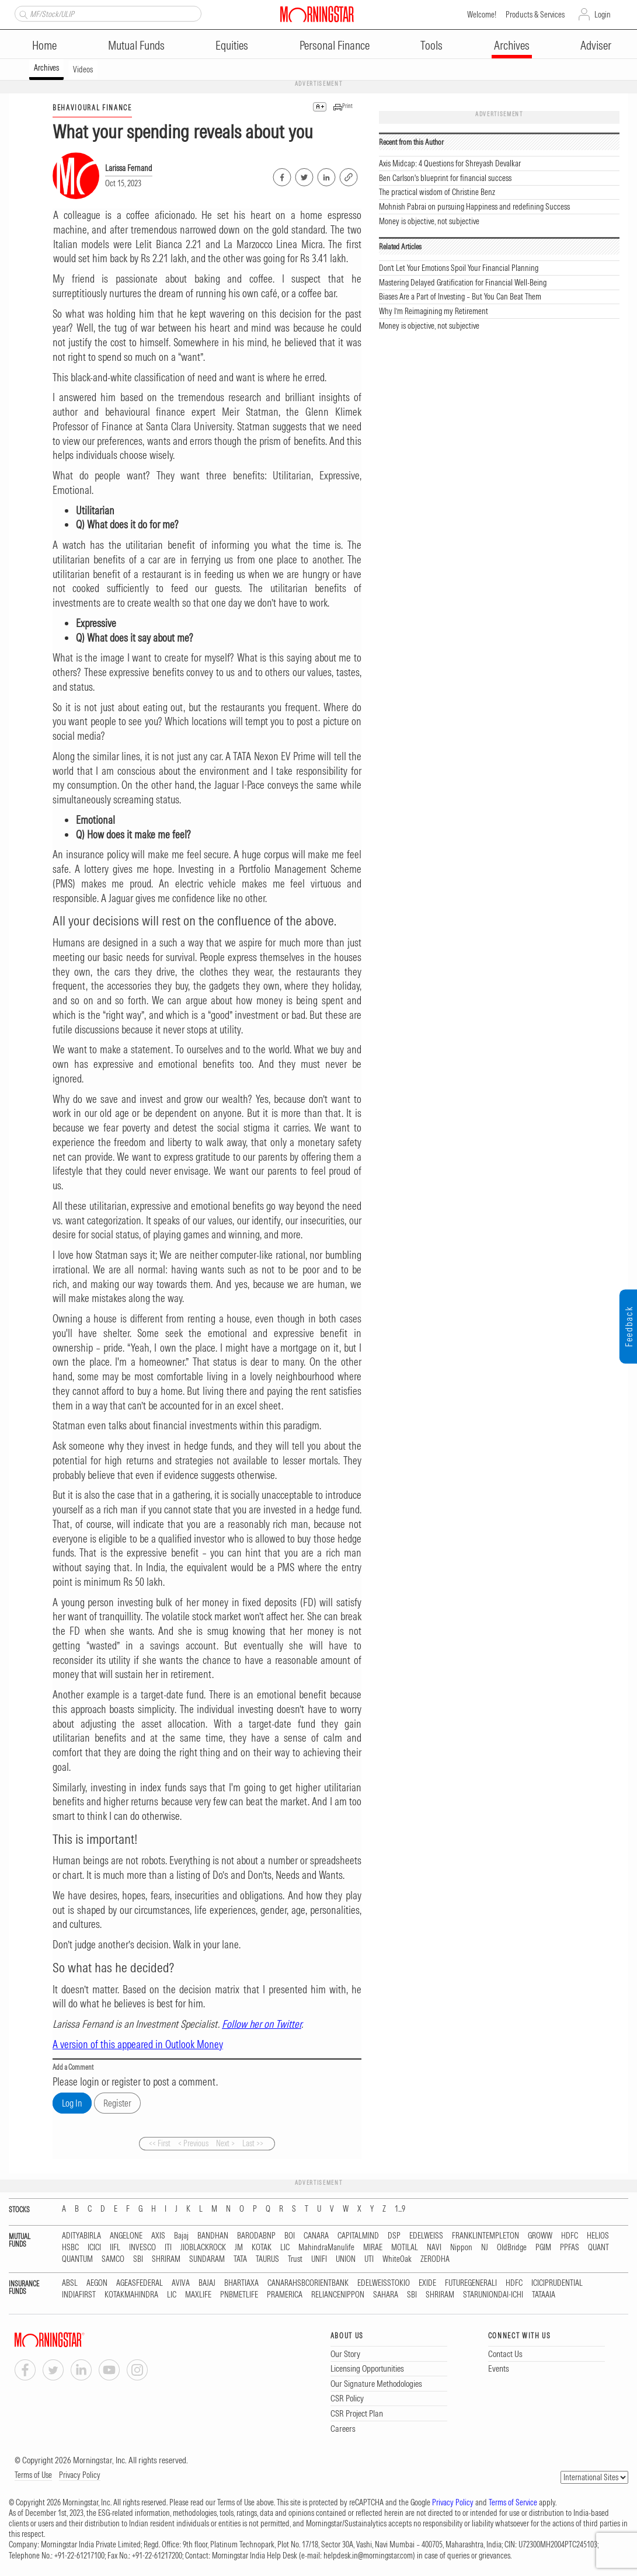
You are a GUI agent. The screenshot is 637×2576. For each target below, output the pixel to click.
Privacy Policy (79, 2475)
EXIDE (427, 2283)
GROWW (540, 2236)
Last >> (252, 2143)
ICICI (94, 2247)
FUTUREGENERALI (471, 2283)
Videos (83, 69)
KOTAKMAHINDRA (131, 2294)
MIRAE (372, 2247)
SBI (138, 2259)
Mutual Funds (136, 45)
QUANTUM (77, 2259)
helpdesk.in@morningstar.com (368, 2555)
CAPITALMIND (358, 2236)
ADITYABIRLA (81, 2236)
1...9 (400, 2209)
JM (239, 2247)
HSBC (70, 2247)
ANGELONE (126, 2236)
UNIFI (319, 2259)
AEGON (96, 2283)
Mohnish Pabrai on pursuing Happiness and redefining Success (474, 206)
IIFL (115, 2247)
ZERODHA (435, 2259)
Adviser (595, 45)
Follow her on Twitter (261, 2024)
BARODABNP (256, 2236)
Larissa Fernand (128, 168)
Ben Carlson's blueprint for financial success (445, 178)
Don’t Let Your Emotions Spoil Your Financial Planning (458, 268)
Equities (231, 45)
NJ (484, 2247)
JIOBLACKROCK (203, 2247)
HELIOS (598, 2236)
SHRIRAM (166, 2259)
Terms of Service (513, 2502)
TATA (240, 2259)
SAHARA (385, 2294)
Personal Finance (335, 45)
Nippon (461, 2247)
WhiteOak (397, 2259)
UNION (346, 2259)
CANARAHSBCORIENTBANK (308, 2283)
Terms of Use (33, 2475)
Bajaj (181, 2236)
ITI (168, 2247)
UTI (369, 2259)
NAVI (434, 2247)
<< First (159, 2143)
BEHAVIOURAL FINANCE (92, 107)
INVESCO (142, 2247)
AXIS (158, 2236)
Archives (512, 45)
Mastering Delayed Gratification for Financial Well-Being (463, 282)
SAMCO (113, 2259)
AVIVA (181, 2283)
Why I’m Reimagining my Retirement (433, 311)
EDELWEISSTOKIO (383, 2283)
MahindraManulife (326, 2247)
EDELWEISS (426, 2236)
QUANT (598, 2247)
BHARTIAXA (241, 2283)
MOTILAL (404, 2247)
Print (347, 106)
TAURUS (267, 2259)
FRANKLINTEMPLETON (485, 2236)
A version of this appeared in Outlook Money (138, 2044)
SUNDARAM (207, 2259)
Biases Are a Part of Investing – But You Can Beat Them (460, 296)
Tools (431, 45)
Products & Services (535, 14)
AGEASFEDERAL (139, 2283)
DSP (394, 2236)
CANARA (316, 2236)
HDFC (569, 2236)
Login (602, 14)
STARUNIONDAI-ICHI (493, 2294)
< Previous (193, 2143)
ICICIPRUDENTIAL (557, 2283)
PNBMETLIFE (239, 2294)
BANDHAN (212, 2236)
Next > (225, 2143)
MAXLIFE (198, 2294)
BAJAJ (207, 2283)
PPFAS (569, 2247)
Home (44, 45)
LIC (285, 2247)
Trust (295, 2259)
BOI (289, 2236)
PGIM (543, 2247)
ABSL (70, 2283)
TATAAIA (543, 2294)
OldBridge (512, 2247)
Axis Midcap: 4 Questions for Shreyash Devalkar (450, 163)
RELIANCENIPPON (337, 2294)
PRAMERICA (284, 2294)
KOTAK (261, 2247)
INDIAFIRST (79, 2294)
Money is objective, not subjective (429, 221)
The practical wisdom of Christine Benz (437, 192)
